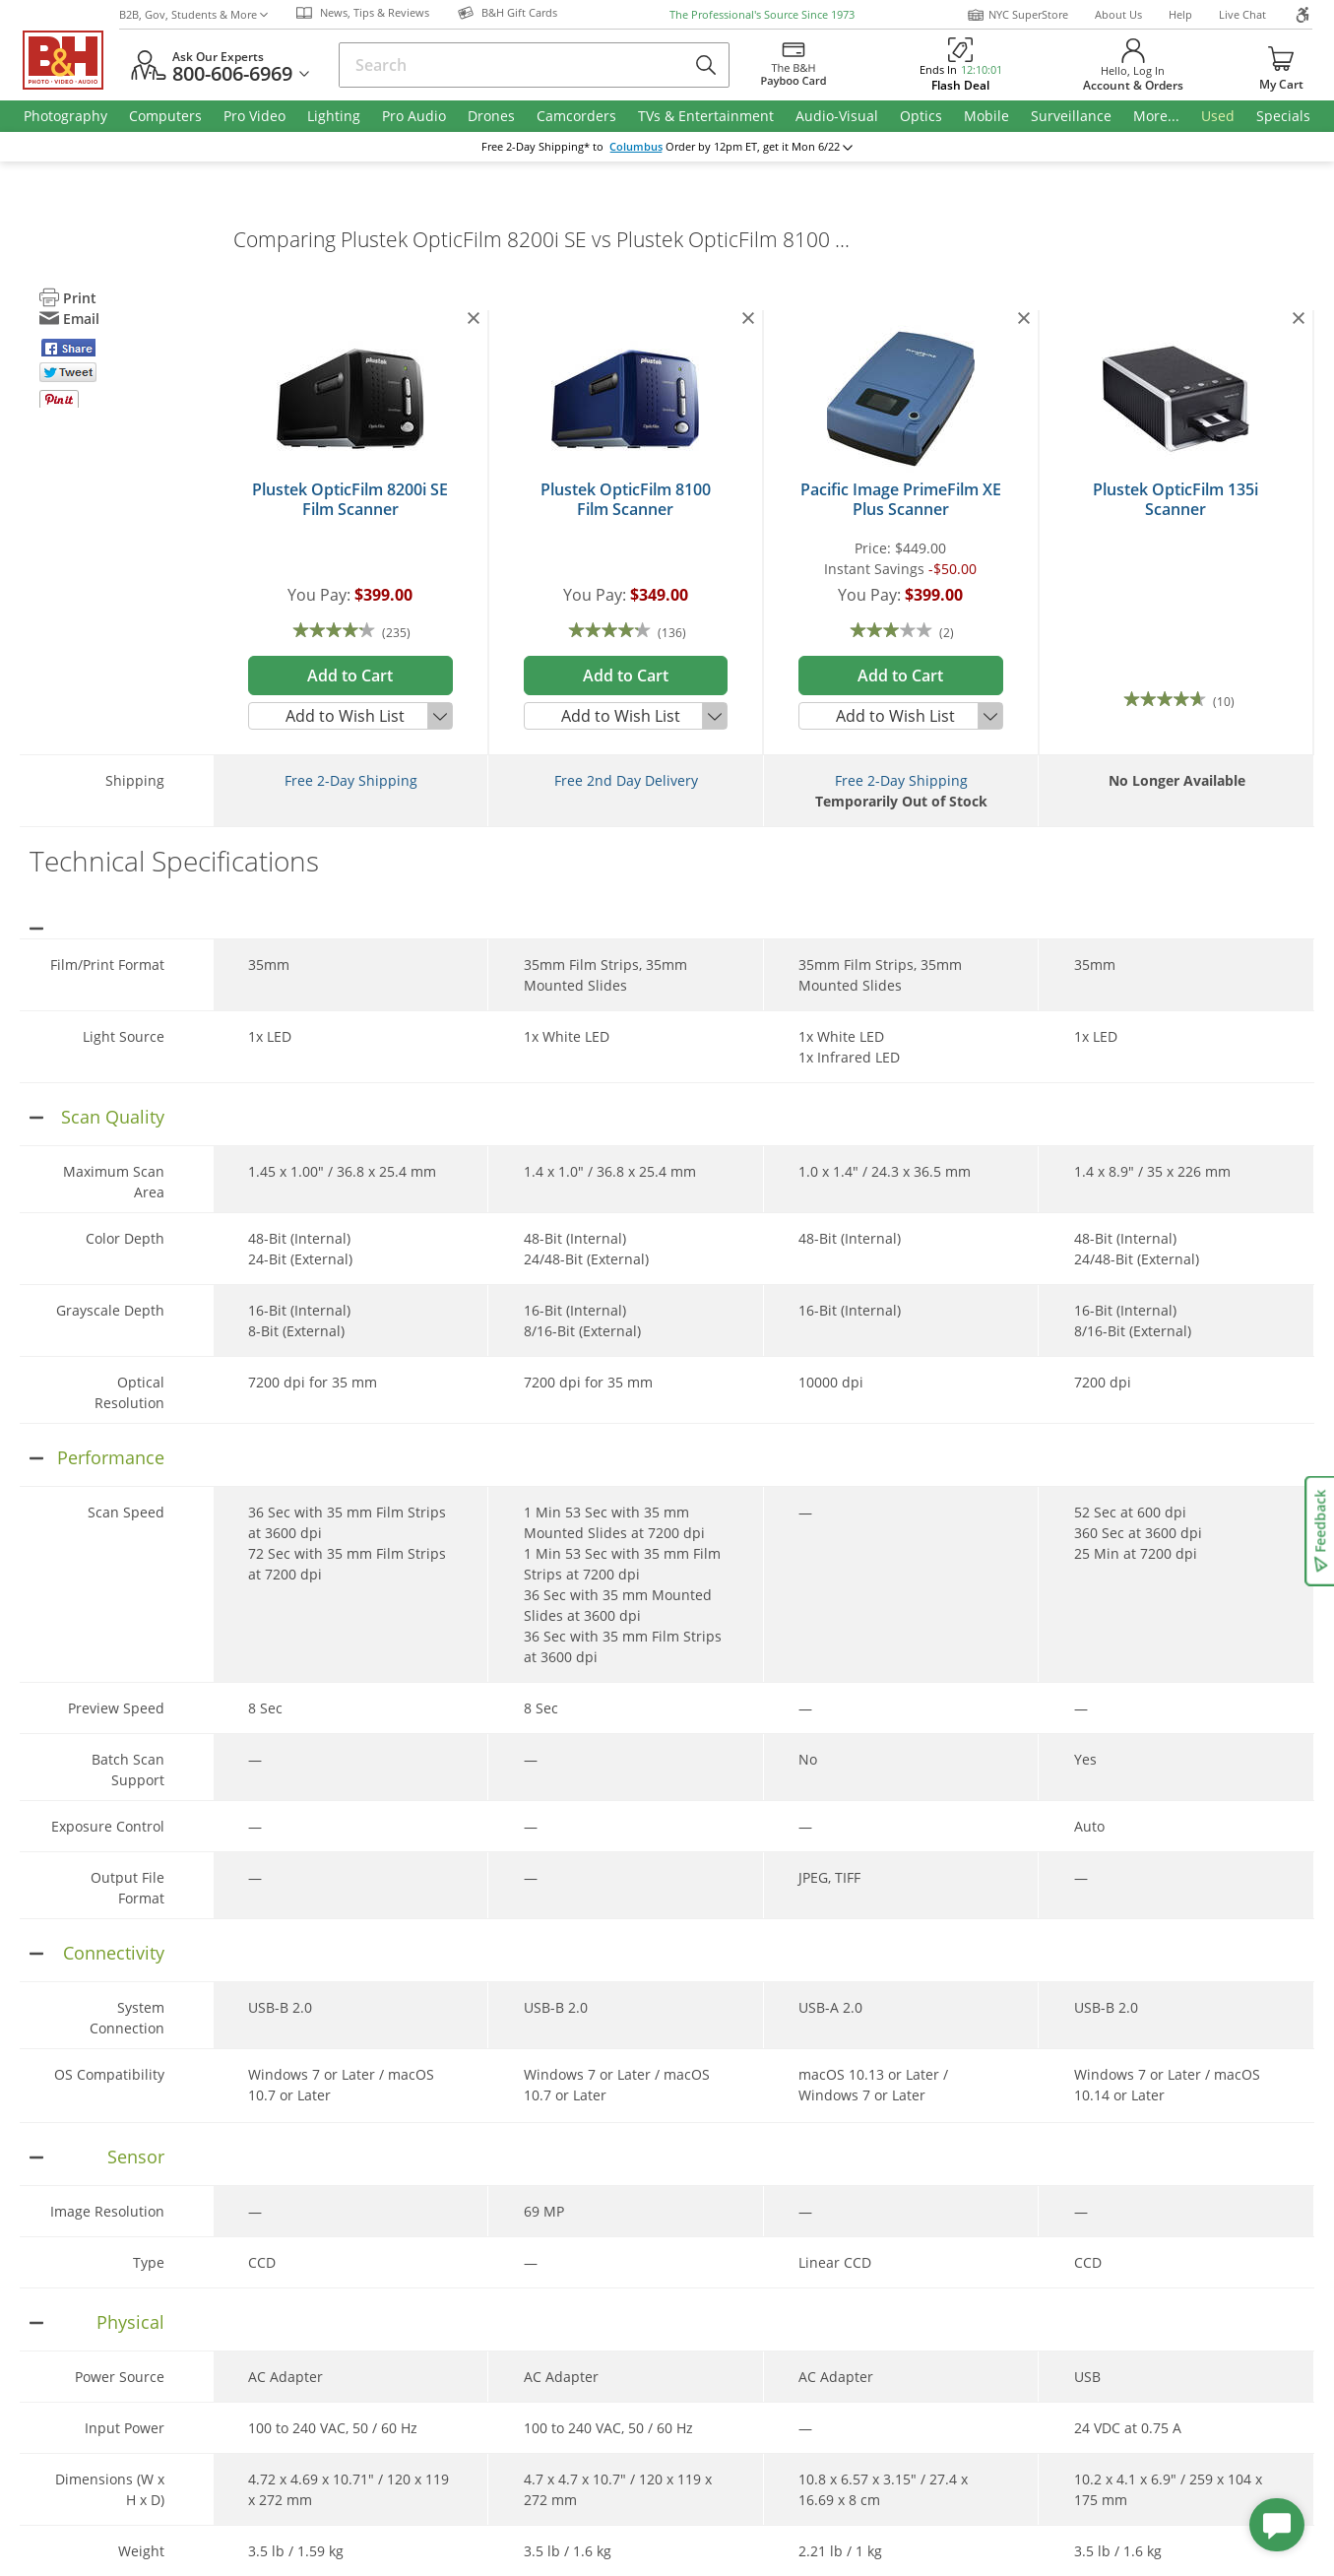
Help (1180, 14)
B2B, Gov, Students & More (193, 14)
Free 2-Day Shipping (351, 780)
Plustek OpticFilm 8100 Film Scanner (625, 499)
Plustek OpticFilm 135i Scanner (1175, 499)
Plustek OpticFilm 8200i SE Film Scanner (350, 499)
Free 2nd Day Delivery (626, 780)
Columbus (636, 147)
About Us (1118, 14)
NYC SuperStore (1017, 15)
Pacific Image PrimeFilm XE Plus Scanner (900, 499)
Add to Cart (350, 675)
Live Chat (1242, 14)
